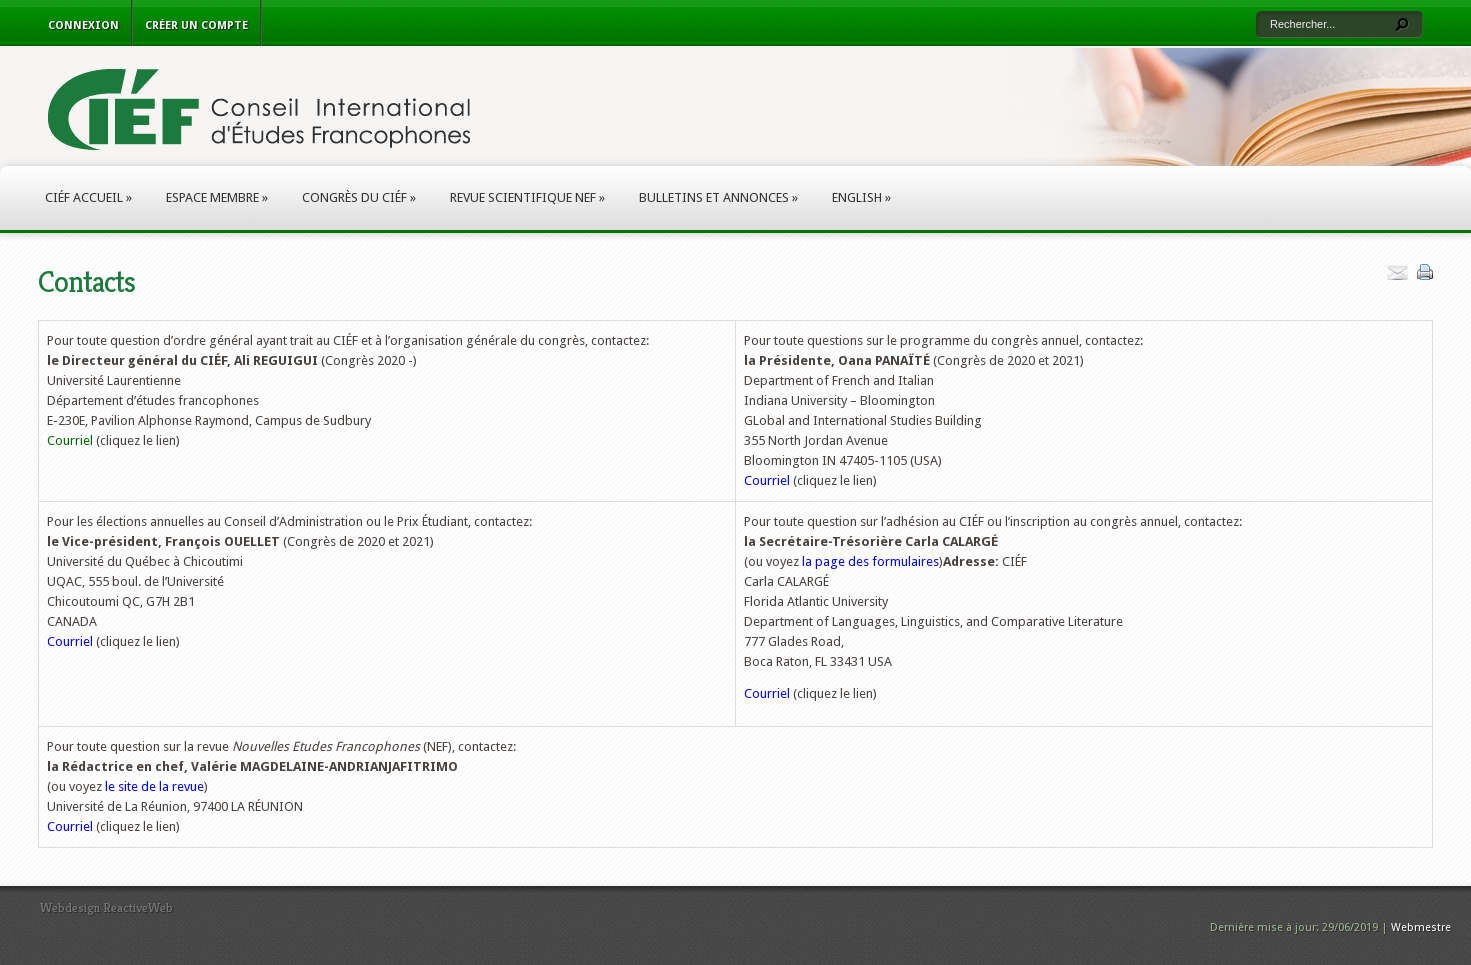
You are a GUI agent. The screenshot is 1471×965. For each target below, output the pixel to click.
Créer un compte (196, 25)
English (861, 197)
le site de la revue (154, 786)
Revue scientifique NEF (527, 197)
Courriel (70, 440)
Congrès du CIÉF (359, 197)
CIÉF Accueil (88, 197)
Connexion (83, 25)
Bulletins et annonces (718, 197)
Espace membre (217, 197)
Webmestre (1421, 927)
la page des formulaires (870, 561)
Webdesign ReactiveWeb (106, 907)
